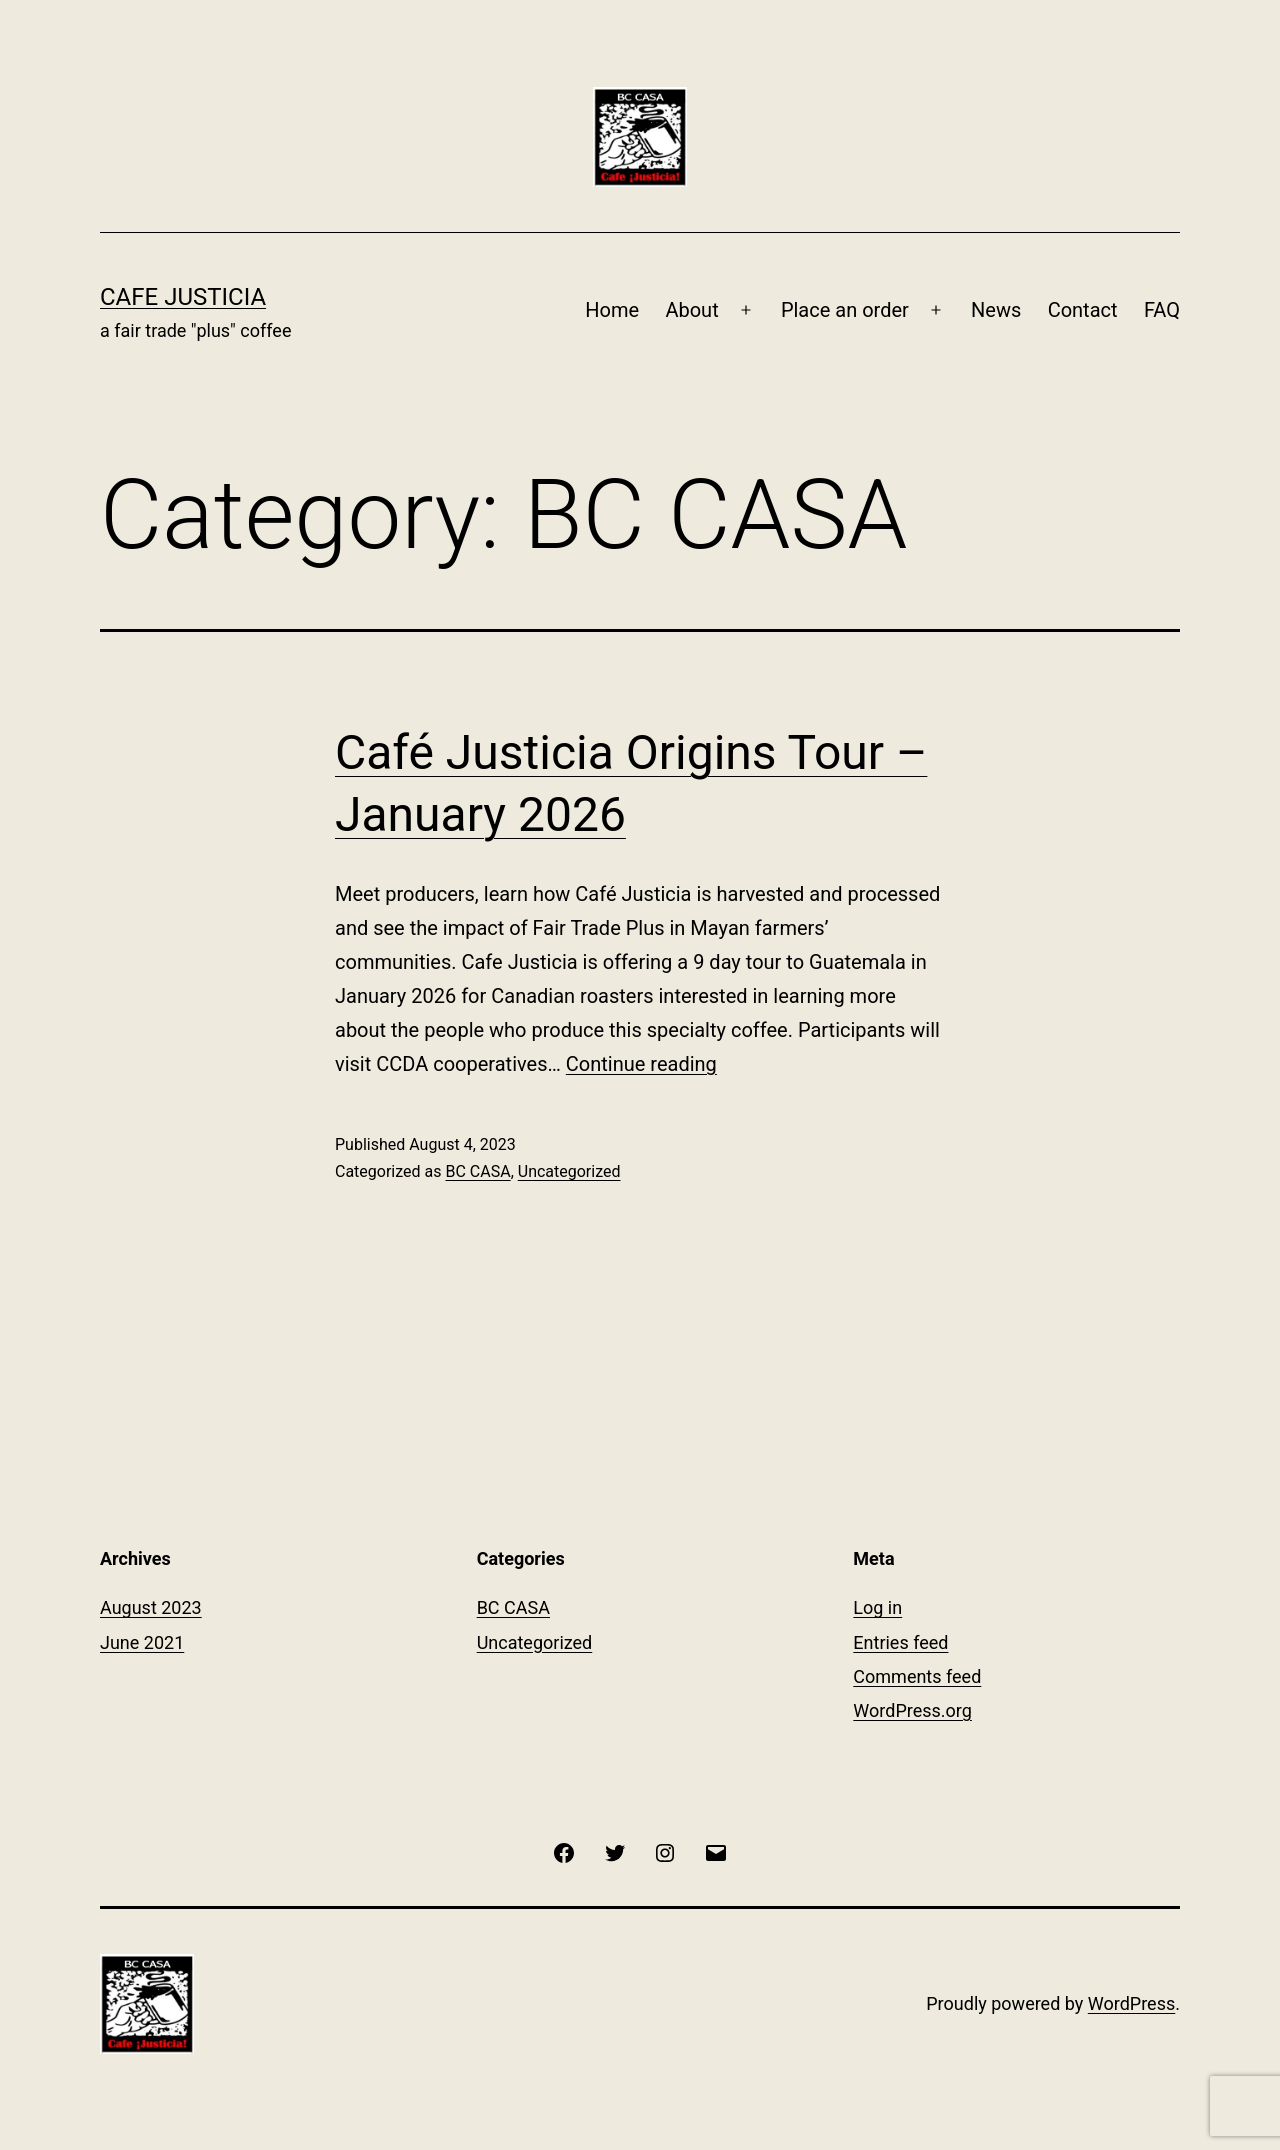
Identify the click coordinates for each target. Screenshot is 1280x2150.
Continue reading (641, 1064)
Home (612, 310)
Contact (1083, 310)
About (691, 310)
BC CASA (477, 1171)
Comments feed (917, 1676)
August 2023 (151, 1607)
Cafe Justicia (183, 297)
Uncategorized (569, 1171)
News (996, 310)
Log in (877, 1607)
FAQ (1162, 310)
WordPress (1131, 2003)
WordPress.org (912, 1710)
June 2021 (142, 1642)
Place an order (845, 310)
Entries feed (900, 1642)
